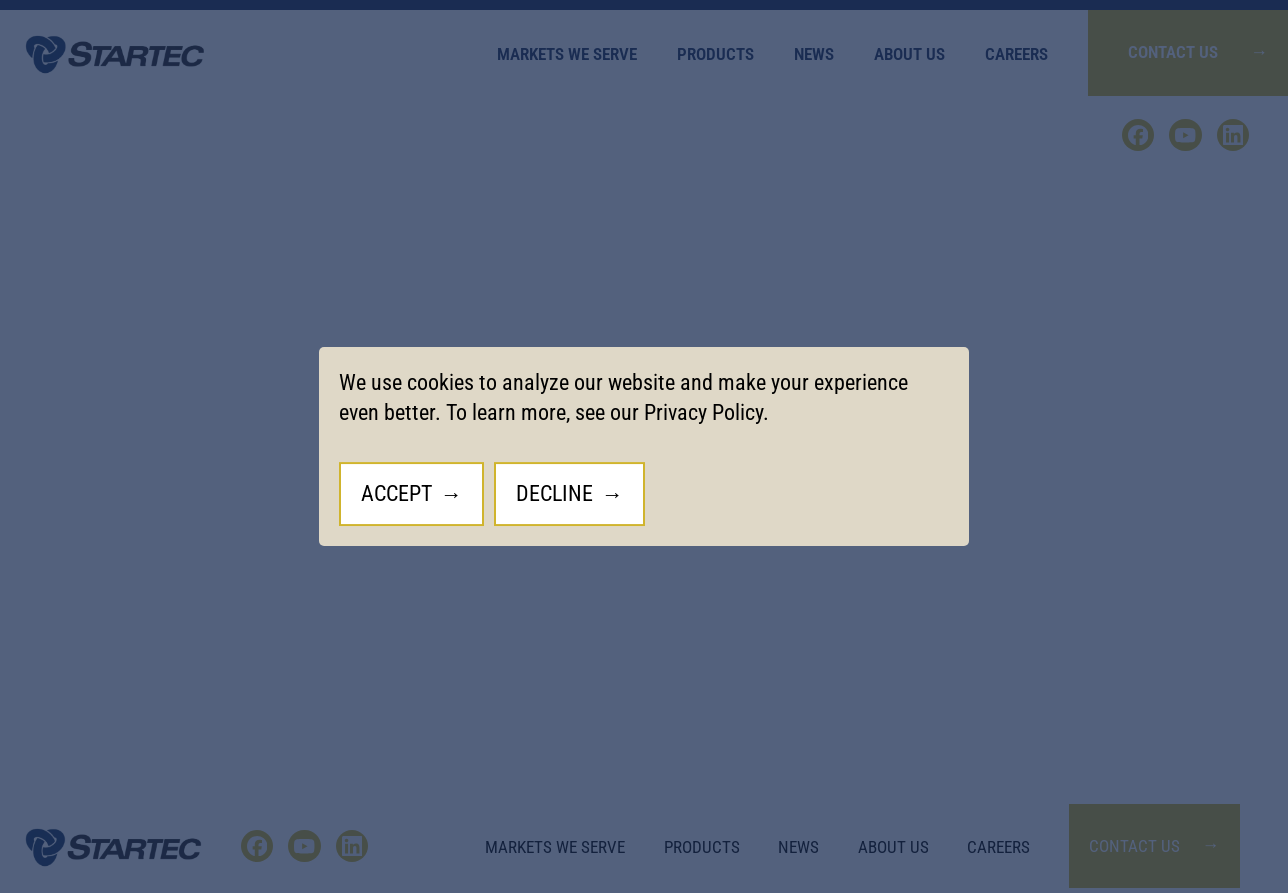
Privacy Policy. (706, 413)
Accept (396, 493)
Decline (554, 493)
